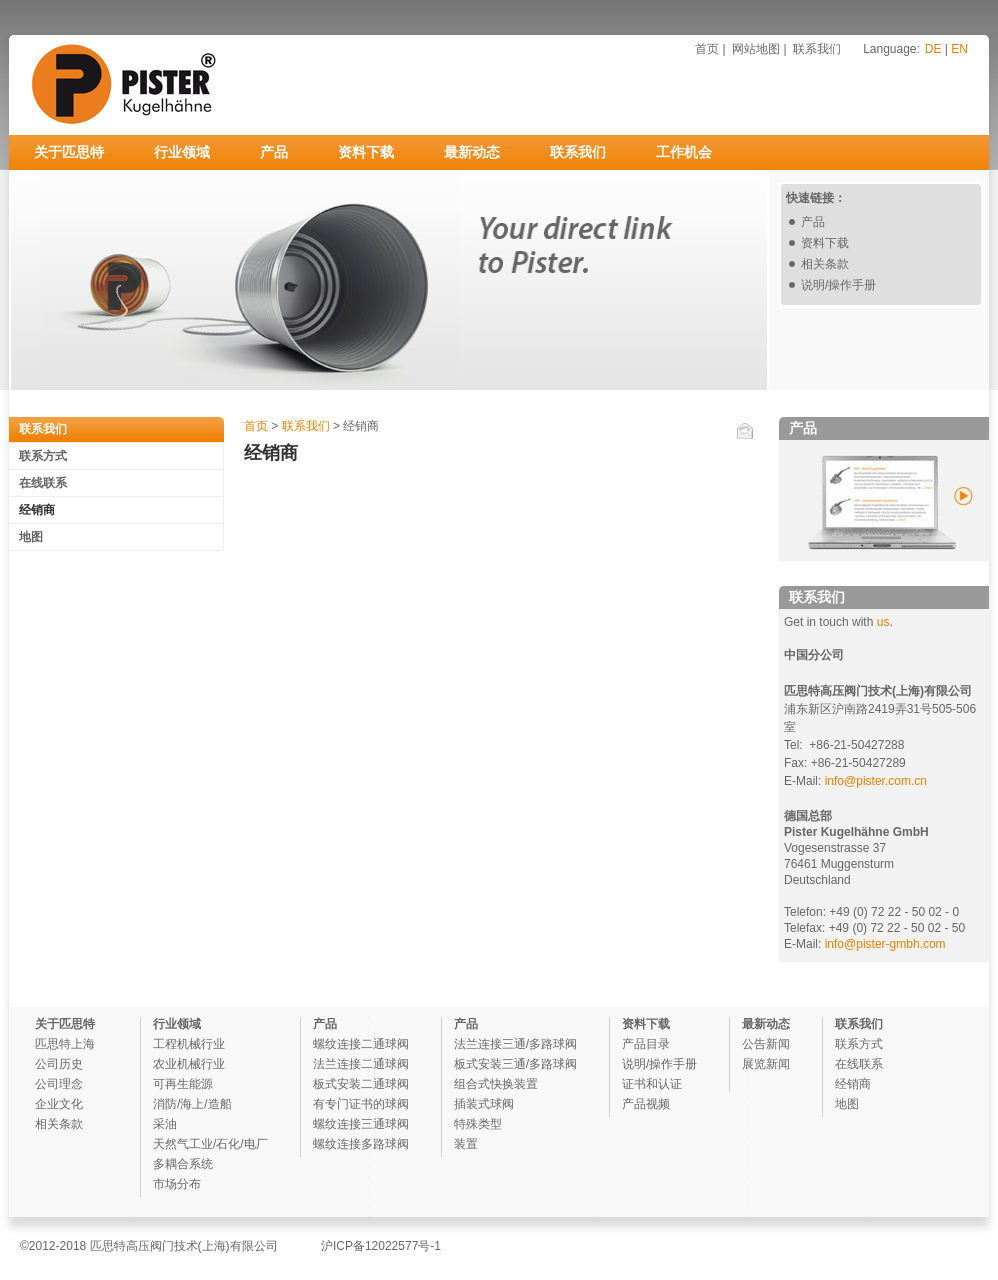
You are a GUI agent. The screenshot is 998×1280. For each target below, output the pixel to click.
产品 (274, 152)
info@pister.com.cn (876, 781)
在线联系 (43, 483)
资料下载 (366, 152)
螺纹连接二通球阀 (361, 1044)
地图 (31, 537)
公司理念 (59, 1084)
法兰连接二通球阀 (361, 1064)
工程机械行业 (189, 1044)
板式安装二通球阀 (361, 1084)
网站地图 (756, 49)
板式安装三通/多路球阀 (515, 1064)
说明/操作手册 (838, 285)
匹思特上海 (65, 1044)
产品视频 (646, 1104)
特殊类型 (478, 1124)
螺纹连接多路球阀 (361, 1144)
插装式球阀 (484, 1104)
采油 (165, 1124)
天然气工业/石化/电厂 (210, 1144)
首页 (707, 49)
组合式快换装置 (496, 1084)
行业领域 (182, 152)
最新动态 (472, 152)
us (883, 622)
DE (933, 49)
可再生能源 (183, 1084)
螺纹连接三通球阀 (361, 1124)
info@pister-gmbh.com (883, 944)
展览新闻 (766, 1064)
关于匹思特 (69, 152)
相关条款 (825, 264)
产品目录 (646, 1044)
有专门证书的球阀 (361, 1104)
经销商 (37, 510)
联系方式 (43, 456)
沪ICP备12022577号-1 (381, 1246)
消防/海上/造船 (192, 1104)
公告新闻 (766, 1044)
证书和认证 (652, 1084)
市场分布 (177, 1184)
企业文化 (59, 1104)
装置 (466, 1144)
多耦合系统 (183, 1164)
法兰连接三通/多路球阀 (515, 1044)
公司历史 (59, 1064)
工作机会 (684, 152)
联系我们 (817, 49)
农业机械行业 (189, 1064)
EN (959, 49)
